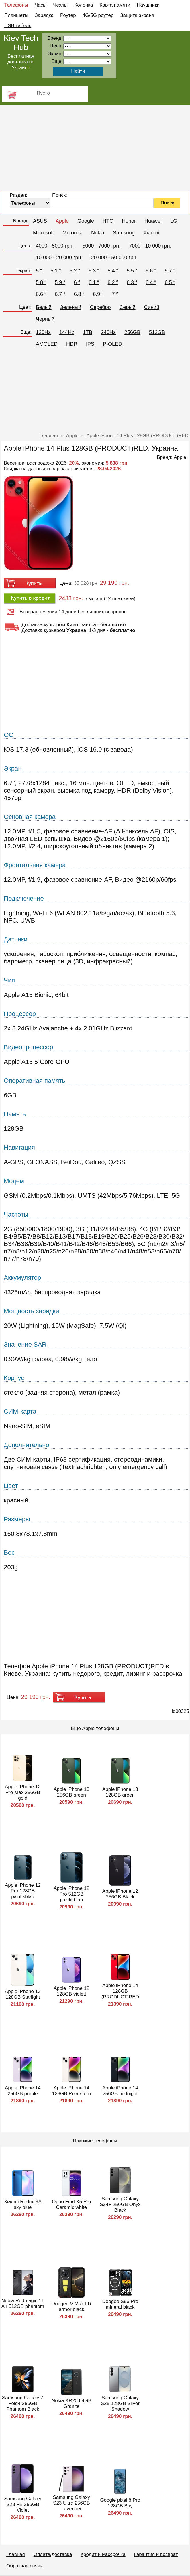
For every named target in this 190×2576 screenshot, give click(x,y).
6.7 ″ (60, 294)
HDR (71, 344)
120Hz (43, 332)
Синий (151, 307)
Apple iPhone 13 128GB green (120, 1792)
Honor (129, 221)
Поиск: (59, 195)
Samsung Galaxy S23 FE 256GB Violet (22, 2504)
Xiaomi (151, 233)
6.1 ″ (94, 282)
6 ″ (77, 282)
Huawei (153, 221)
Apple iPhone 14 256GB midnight (120, 2090)
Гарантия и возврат (156, 2554)
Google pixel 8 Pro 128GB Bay (120, 2503)
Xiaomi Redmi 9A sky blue (23, 2204)
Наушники (148, 5)
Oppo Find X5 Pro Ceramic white (71, 2204)
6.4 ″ (151, 282)
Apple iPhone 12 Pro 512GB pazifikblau (71, 1894)
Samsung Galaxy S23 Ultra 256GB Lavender (71, 2503)
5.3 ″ (94, 271)
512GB (157, 332)
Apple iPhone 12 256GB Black (120, 1894)
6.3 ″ (132, 282)
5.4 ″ (113, 271)
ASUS (40, 221)
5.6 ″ (151, 271)
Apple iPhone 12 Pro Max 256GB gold (23, 1792)
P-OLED (112, 344)
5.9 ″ (60, 282)
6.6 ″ (41, 294)
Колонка (83, 5)
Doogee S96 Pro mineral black (120, 2304)
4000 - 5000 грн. (55, 246)
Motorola (72, 233)
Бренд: (21, 221)
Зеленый (70, 307)
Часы (41, 5)
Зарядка (44, 15)
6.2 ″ (113, 282)
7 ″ (115, 294)
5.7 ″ (170, 271)
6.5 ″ (170, 282)
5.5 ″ (132, 271)
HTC (108, 221)
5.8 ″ (41, 282)
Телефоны (16, 5)
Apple (62, 221)
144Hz (66, 332)
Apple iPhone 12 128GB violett (71, 1991)
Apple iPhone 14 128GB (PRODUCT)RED (120, 1991)
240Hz (108, 332)
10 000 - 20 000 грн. (59, 257)
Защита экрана (137, 15)
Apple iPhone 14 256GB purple (23, 2090)
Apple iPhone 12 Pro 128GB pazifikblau (23, 1890)
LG (173, 221)
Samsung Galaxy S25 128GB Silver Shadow (120, 2403)
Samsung (124, 233)
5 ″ (39, 271)
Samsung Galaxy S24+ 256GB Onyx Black (120, 2204)
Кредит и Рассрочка (103, 2554)
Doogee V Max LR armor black (71, 2306)
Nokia (97, 233)
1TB (87, 332)
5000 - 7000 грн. (102, 246)
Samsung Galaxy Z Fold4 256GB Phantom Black (23, 2403)
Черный (45, 319)
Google (85, 221)
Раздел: (18, 195)
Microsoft (43, 233)
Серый (128, 307)
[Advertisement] (95, 148)
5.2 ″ (75, 271)
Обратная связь (24, 2566)
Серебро (100, 307)
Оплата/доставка (53, 2554)
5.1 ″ (55, 271)
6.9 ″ (98, 294)
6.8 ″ (79, 294)
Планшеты (16, 15)
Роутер (68, 15)
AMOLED (47, 344)
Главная (15, 2554)
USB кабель (17, 25)
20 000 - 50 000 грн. (114, 257)
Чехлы (60, 5)
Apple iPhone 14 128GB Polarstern (71, 2090)
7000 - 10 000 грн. (150, 246)
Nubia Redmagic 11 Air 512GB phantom (22, 2303)
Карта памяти (115, 5)
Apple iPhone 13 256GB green (71, 1792)
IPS (90, 344)
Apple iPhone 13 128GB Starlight (23, 1994)
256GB (132, 332)
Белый (44, 307)
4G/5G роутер (98, 15)
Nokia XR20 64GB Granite (71, 2403)
